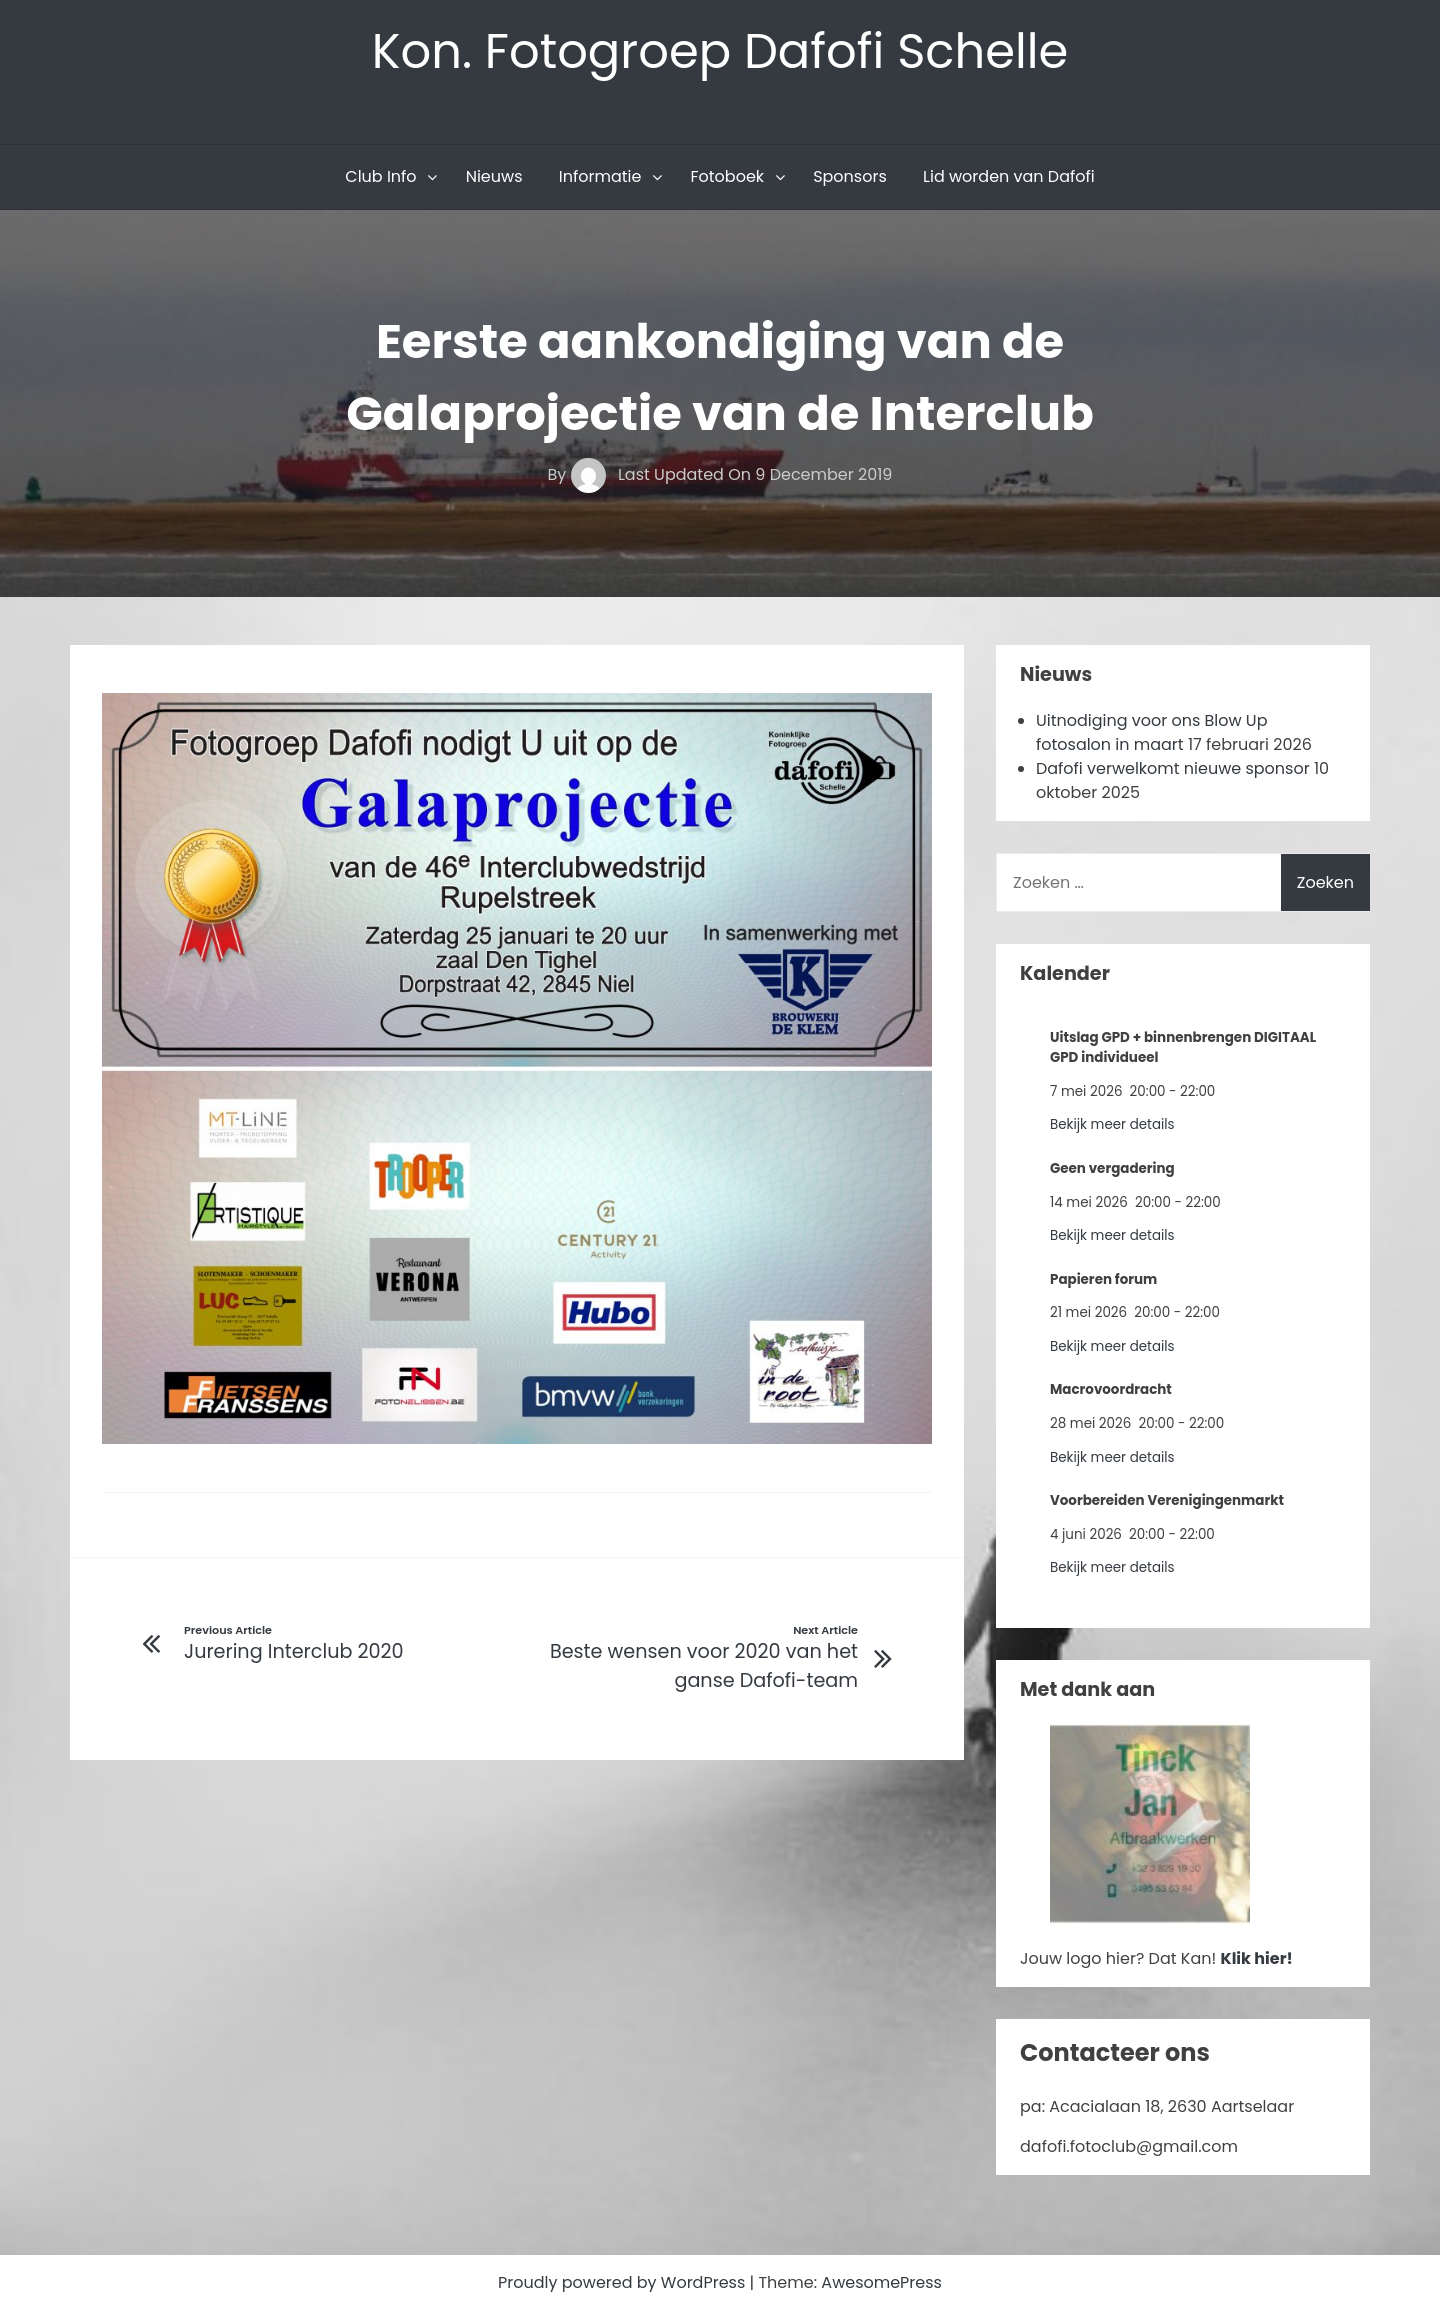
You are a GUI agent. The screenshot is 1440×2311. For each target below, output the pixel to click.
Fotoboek (727, 176)
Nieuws (494, 176)
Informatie (600, 176)
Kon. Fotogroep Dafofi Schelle (720, 51)
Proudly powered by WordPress (624, 2282)
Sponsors (850, 176)
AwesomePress (881, 2282)
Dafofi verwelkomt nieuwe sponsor (1173, 768)
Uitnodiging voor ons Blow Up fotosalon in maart (1152, 732)
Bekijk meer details (1112, 1124)
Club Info (380, 176)
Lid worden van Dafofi (1009, 176)
